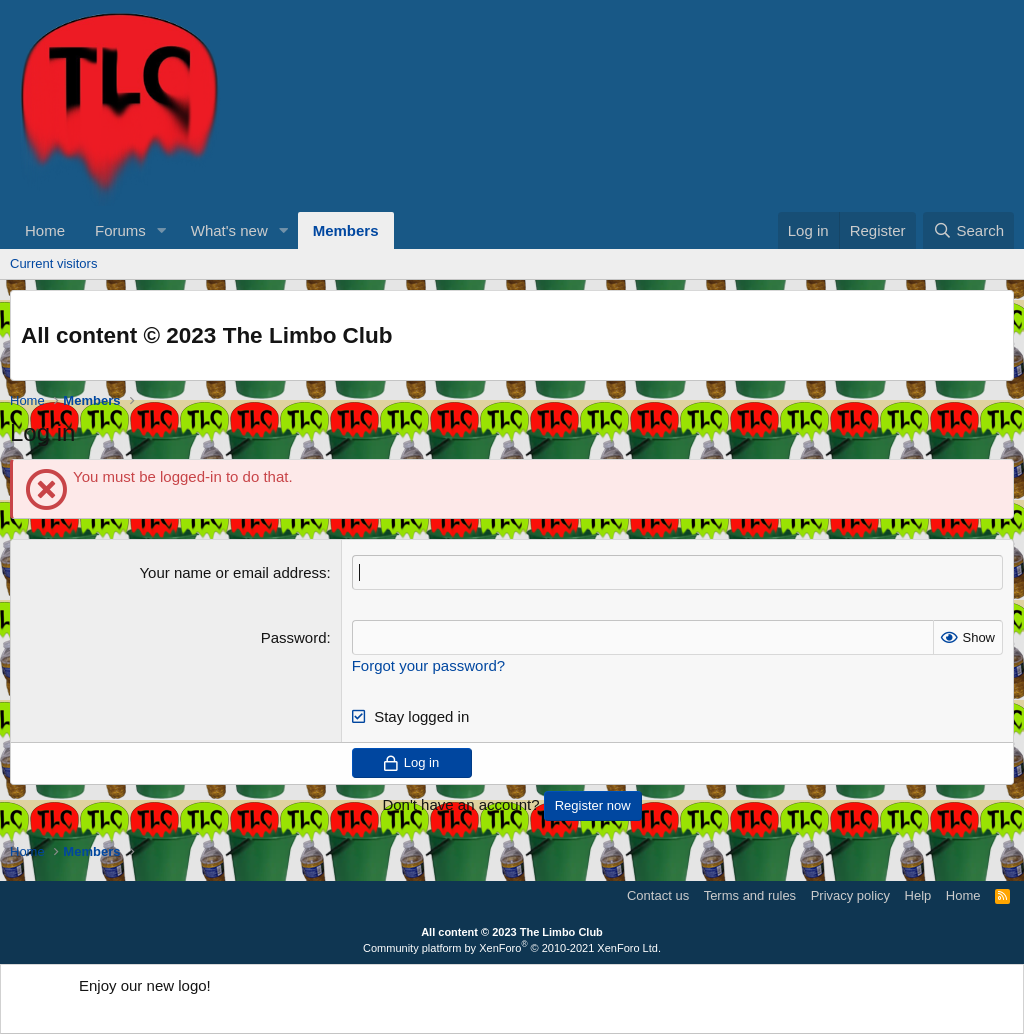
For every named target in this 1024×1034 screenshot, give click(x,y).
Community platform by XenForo (512, 948)
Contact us (658, 895)
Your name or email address (232, 572)
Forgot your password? (428, 665)
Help (918, 895)
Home (45, 230)
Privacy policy (850, 895)
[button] (162, 230)
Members (346, 230)
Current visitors (53, 263)
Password (294, 637)
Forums (120, 230)
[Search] (968, 230)
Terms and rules (750, 895)
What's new (229, 230)
